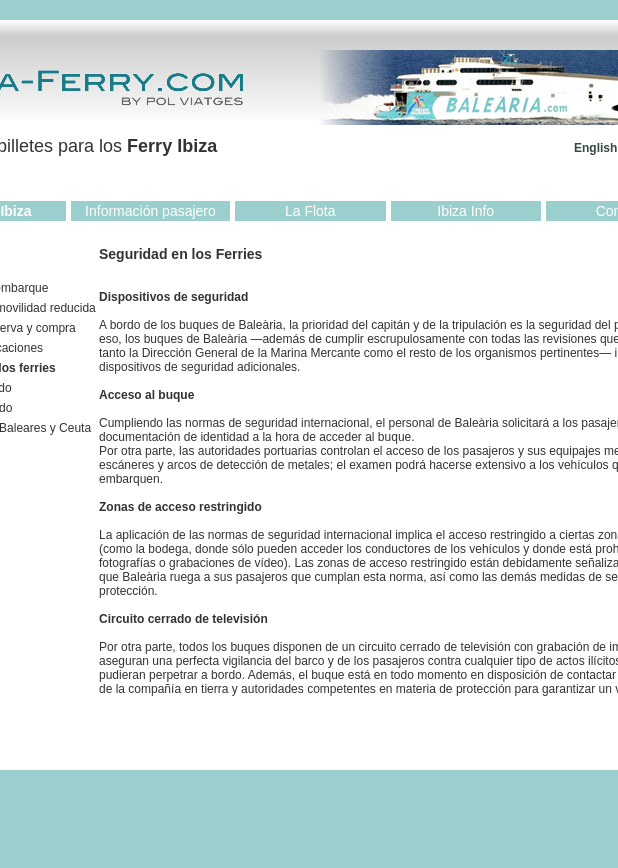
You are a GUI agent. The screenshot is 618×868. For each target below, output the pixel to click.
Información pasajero (150, 211)
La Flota (310, 211)
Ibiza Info (465, 211)
